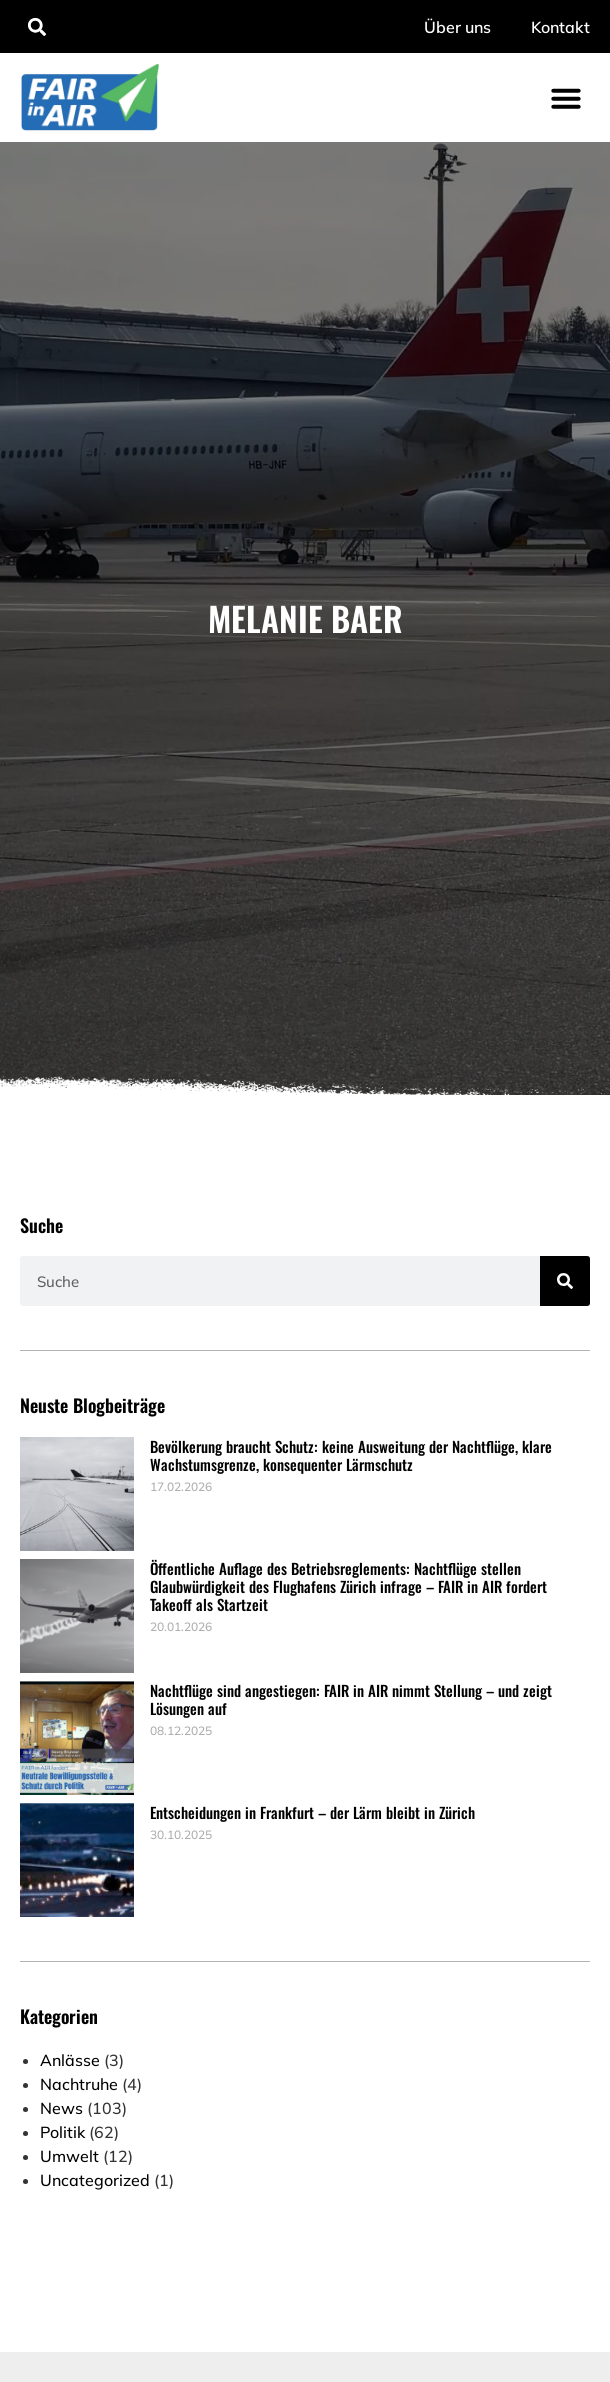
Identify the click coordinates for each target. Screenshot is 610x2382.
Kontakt (560, 27)
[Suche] (565, 1281)
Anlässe (70, 2060)
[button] (36, 26)
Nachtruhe (79, 2084)
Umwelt (69, 2156)
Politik (62, 2132)
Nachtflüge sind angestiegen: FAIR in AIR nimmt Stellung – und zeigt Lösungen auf (351, 1699)
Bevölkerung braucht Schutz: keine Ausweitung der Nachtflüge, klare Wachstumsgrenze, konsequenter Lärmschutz (351, 1455)
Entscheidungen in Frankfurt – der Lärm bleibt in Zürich (312, 1812)
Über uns (457, 27)
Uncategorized (95, 2180)
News (61, 2108)
